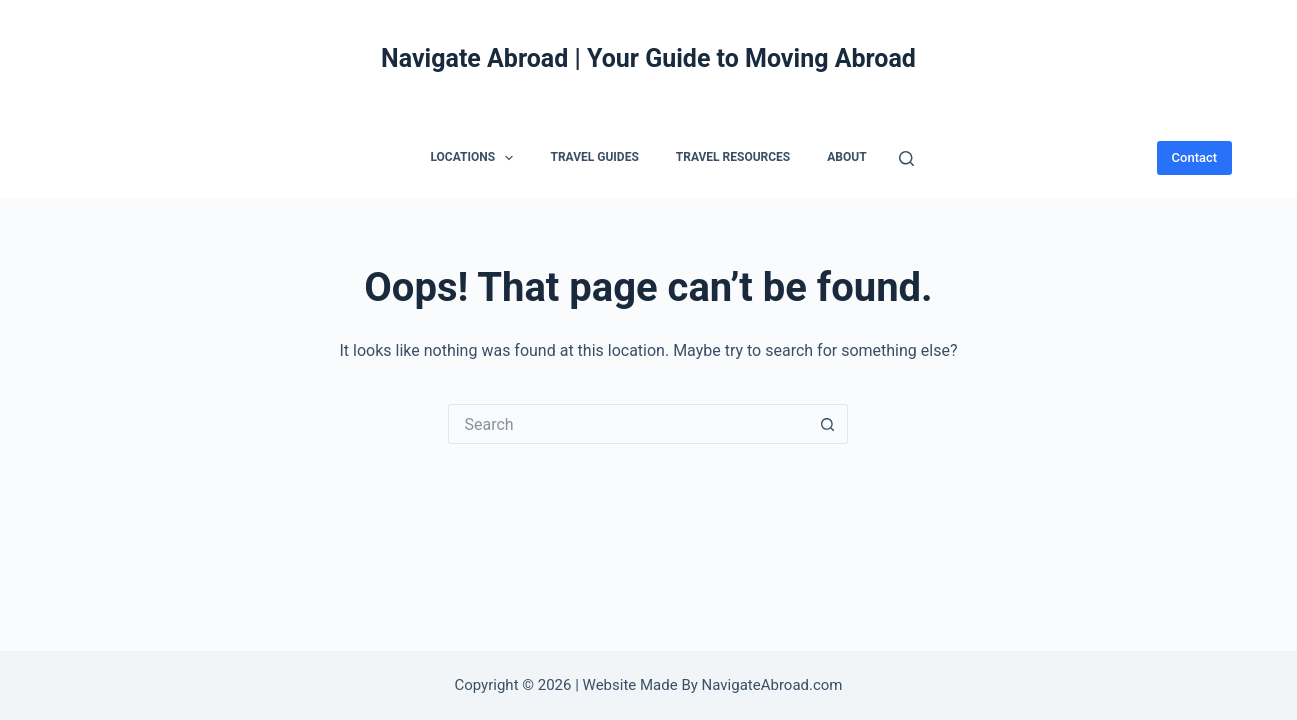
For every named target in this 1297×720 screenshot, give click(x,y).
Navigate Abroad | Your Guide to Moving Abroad (648, 58)
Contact (1195, 157)
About (846, 157)
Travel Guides (594, 157)
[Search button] (828, 424)
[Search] (906, 158)
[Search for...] (628, 424)
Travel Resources (733, 157)
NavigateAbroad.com (772, 685)
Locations (475, 158)
